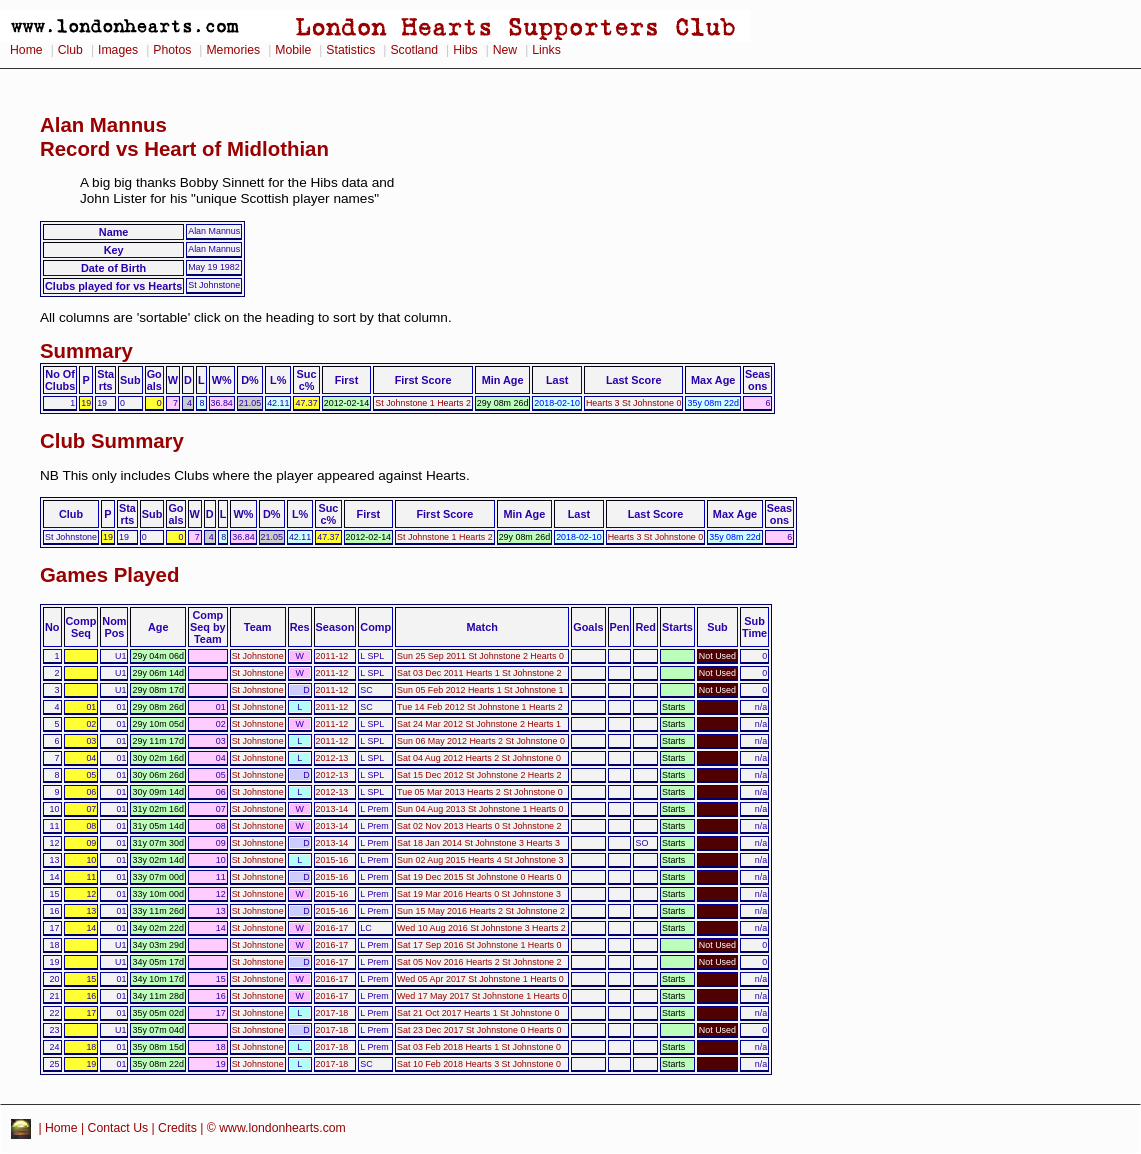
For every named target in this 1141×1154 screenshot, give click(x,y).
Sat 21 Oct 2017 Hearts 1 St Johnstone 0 (478, 1013)
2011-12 (332, 656)
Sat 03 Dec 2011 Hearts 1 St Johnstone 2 (479, 673)
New (505, 50)
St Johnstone (258, 656)
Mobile (293, 50)
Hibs (465, 50)
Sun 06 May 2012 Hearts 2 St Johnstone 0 (481, 741)
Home (26, 50)
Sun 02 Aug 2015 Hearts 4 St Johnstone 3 (480, 860)
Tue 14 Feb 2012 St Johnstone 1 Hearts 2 (480, 707)
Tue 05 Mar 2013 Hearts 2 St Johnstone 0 (480, 792)
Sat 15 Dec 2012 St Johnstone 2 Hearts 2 (479, 775)
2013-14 (332, 809)
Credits (177, 1128)
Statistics (350, 50)
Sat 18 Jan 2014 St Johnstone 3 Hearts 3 (478, 843)
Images (118, 50)
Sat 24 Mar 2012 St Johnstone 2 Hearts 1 (479, 724)
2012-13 (332, 758)
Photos (172, 50)
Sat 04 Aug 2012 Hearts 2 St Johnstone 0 (479, 758)
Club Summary (112, 441)
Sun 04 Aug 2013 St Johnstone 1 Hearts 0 (480, 809)
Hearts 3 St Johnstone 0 (634, 403)
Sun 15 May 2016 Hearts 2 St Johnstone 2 (481, 911)
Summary (86, 351)
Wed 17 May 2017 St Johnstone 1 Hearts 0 (482, 996)
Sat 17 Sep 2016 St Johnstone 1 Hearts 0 (479, 945)
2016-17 (332, 928)
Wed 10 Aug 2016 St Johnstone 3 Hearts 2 (481, 928)
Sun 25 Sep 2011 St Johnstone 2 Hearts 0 (480, 656)
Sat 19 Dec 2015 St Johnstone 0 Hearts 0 (479, 877)
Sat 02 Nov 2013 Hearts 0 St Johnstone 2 (479, 826)
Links (546, 50)
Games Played (109, 575)
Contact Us (118, 1128)
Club (70, 50)
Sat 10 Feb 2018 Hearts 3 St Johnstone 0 (479, 1064)
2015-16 (332, 860)
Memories (233, 50)
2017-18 (332, 1013)
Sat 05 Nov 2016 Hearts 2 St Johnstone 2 (479, 962)
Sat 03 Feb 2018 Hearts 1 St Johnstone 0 (479, 1047)
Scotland (414, 50)
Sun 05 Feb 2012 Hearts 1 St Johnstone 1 (480, 690)
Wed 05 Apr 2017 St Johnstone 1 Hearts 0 (480, 979)
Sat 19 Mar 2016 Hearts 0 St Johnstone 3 (479, 894)
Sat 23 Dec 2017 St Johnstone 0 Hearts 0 (479, 1030)
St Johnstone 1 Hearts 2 (423, 403)
